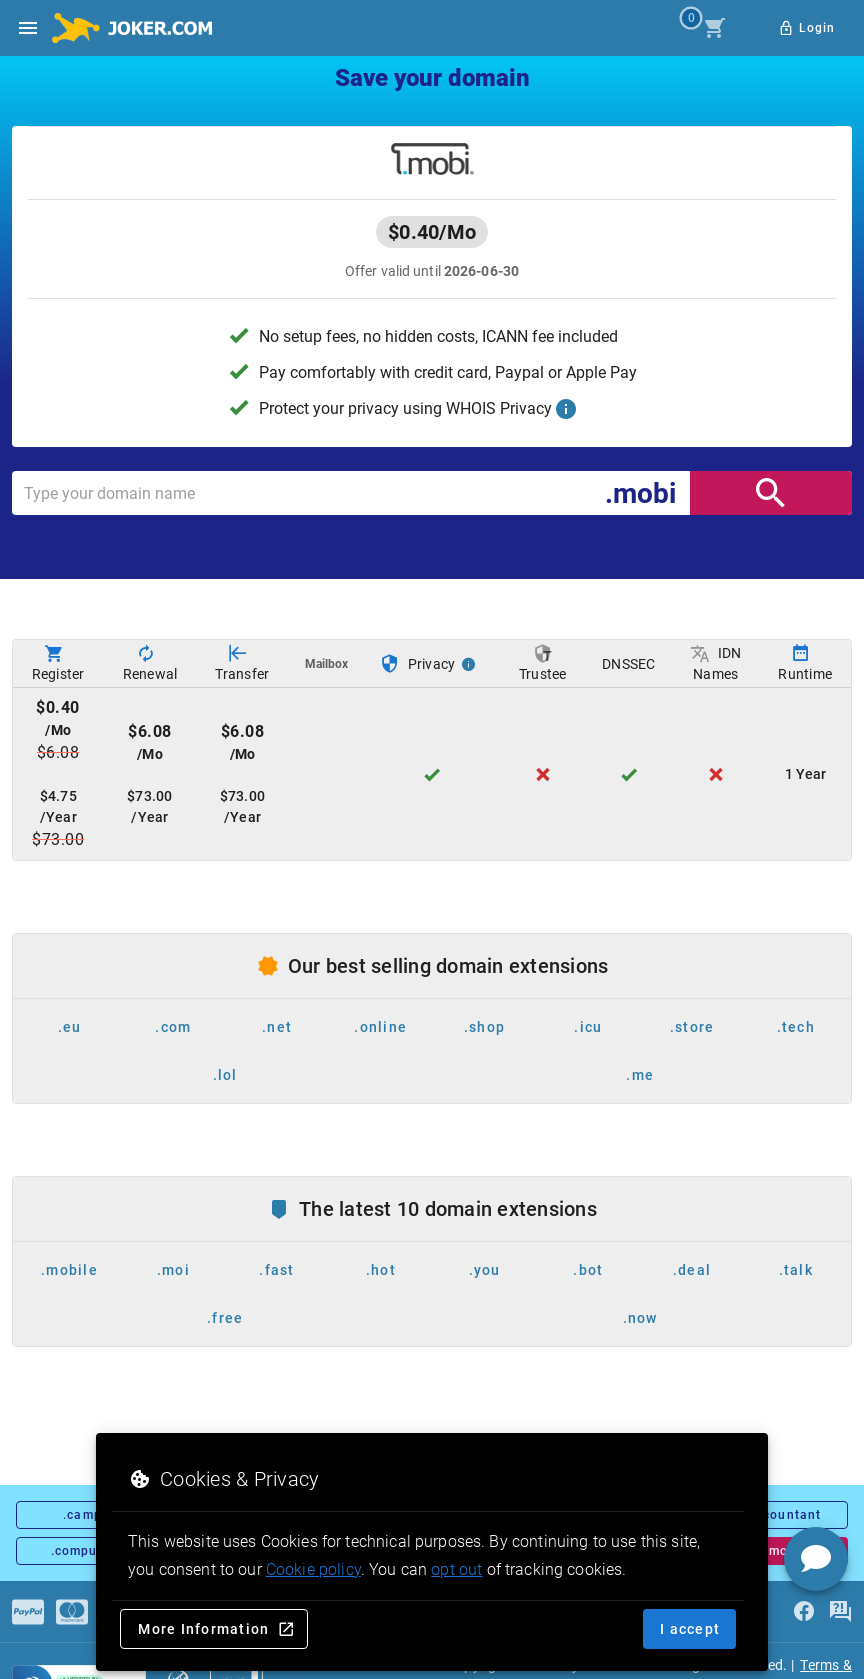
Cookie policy (313, 1569)
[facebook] (804, 1612)
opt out (456, 1569)
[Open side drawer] (28, 28)
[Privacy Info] (469, 664)
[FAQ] (840, 1612)
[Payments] (28, 1612)
